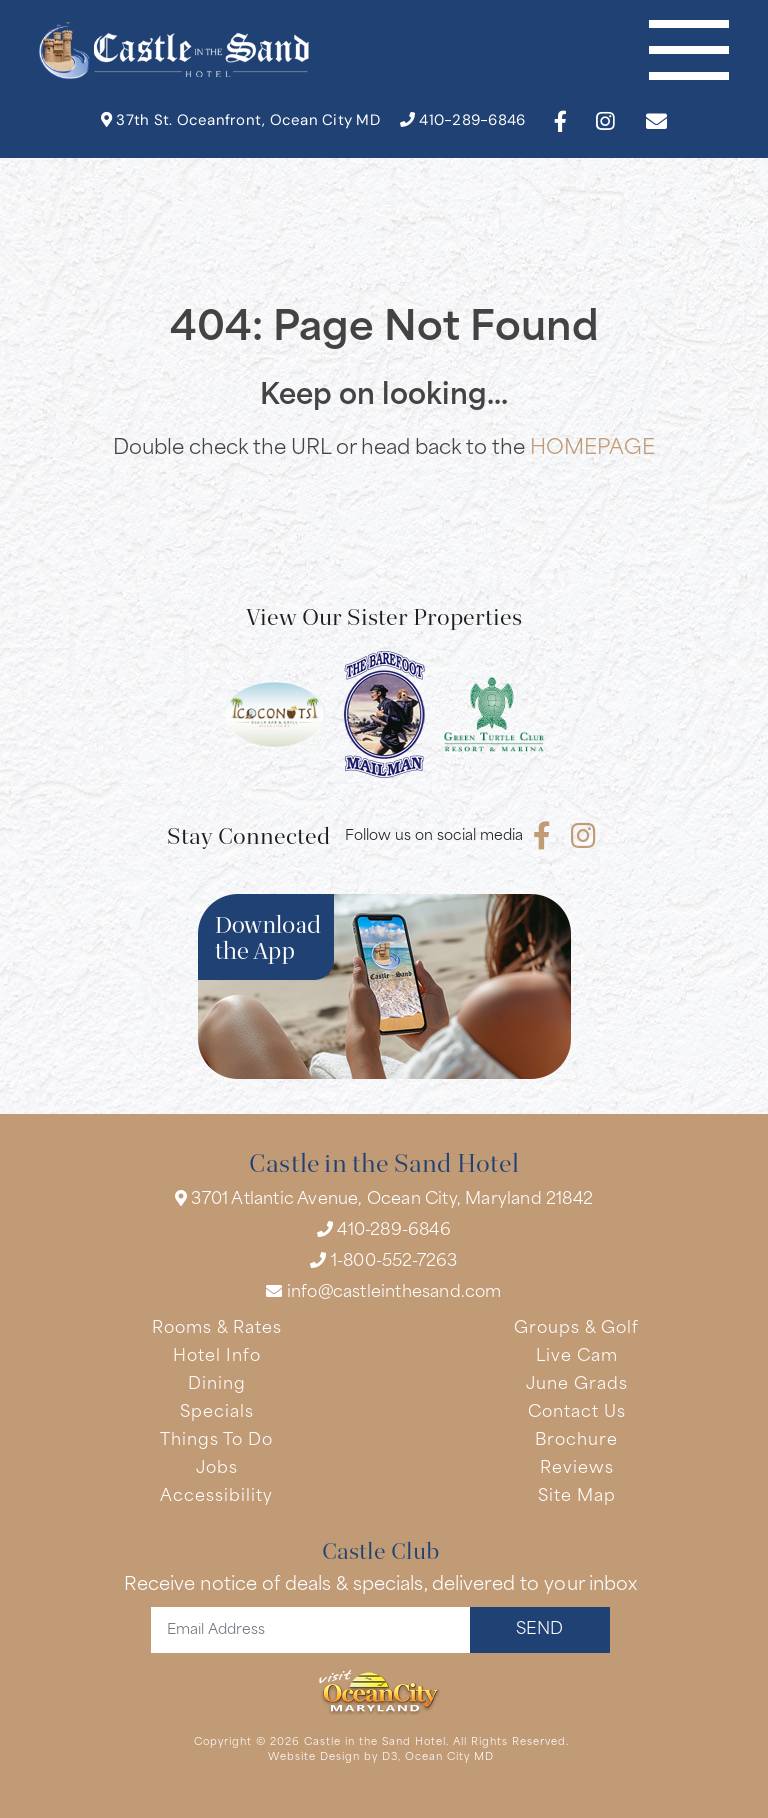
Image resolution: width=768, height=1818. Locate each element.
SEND (539, 1630)
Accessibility (216, 1497)
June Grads (577, 1385)
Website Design (314, 1757)
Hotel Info (217, 1357)
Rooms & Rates (217, 1329)
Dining (217, 1385)
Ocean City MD (449, 1757)
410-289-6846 (463, 120)
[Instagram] (605, 121)
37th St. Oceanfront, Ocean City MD (240, 120)
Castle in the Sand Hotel (375, 1742)
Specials (217, 1413)
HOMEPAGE (592, 449)
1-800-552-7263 (383, 1261)
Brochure (576, 1441)
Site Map (577, 1497)
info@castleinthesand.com (383, 1292)
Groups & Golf (576, 1329)
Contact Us (577, 1413)
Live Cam (577, 1357)
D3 (390, 1757)
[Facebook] (560, 121)
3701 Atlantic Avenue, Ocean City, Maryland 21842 (384, 1199)
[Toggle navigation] (689, 50)
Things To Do (216, 1441)
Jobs (217, 1469)
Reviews (577, 1469)
